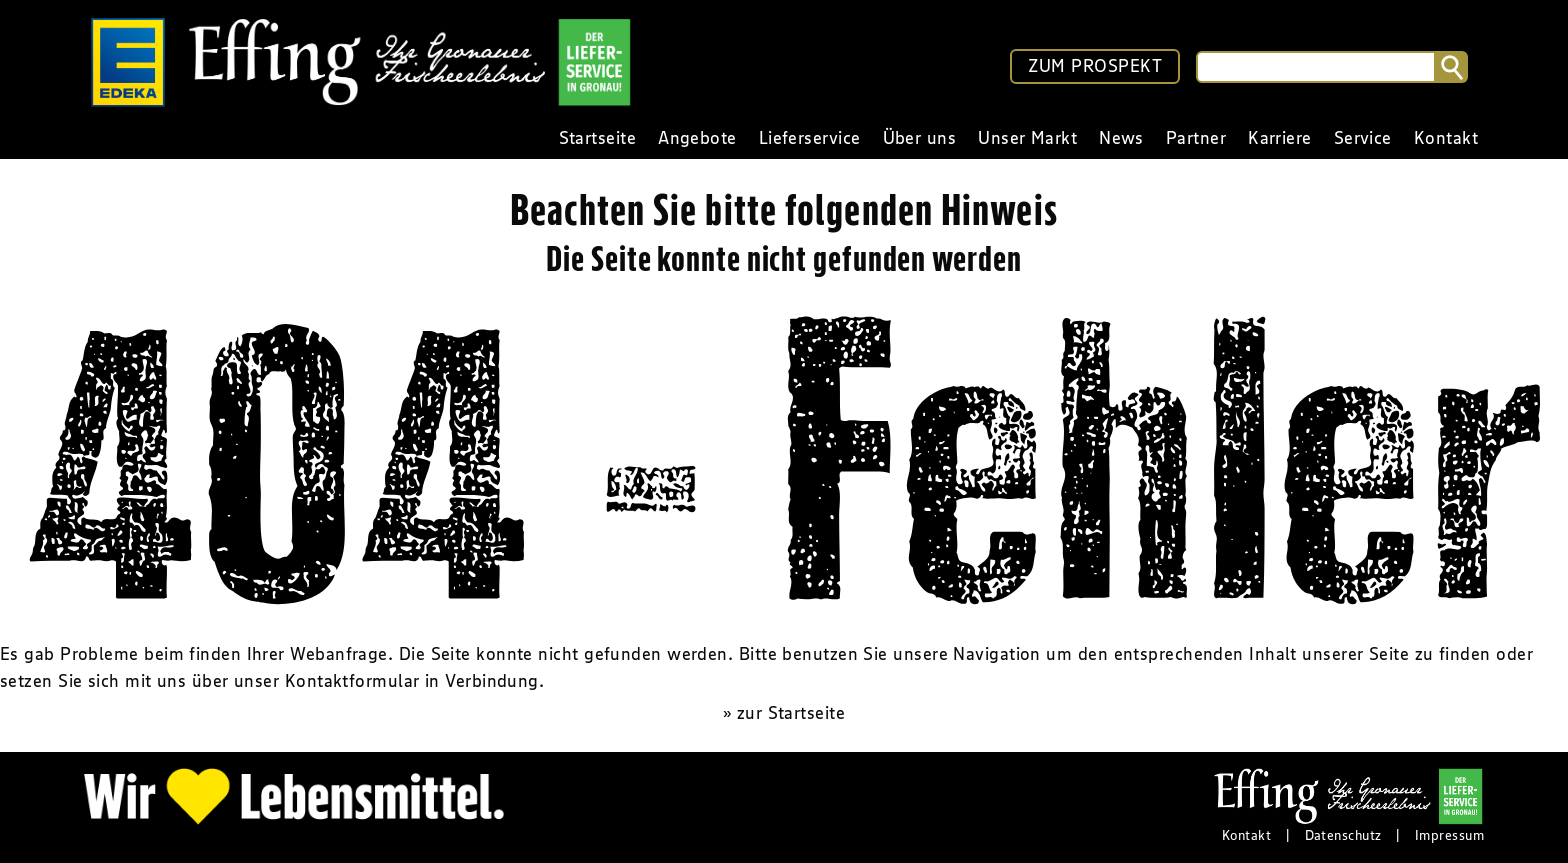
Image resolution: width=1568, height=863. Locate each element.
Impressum (1449, 835)
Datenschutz (1343, 835)
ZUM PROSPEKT (1095, 66)
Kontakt (1246, 835)
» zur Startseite (784, 713)
